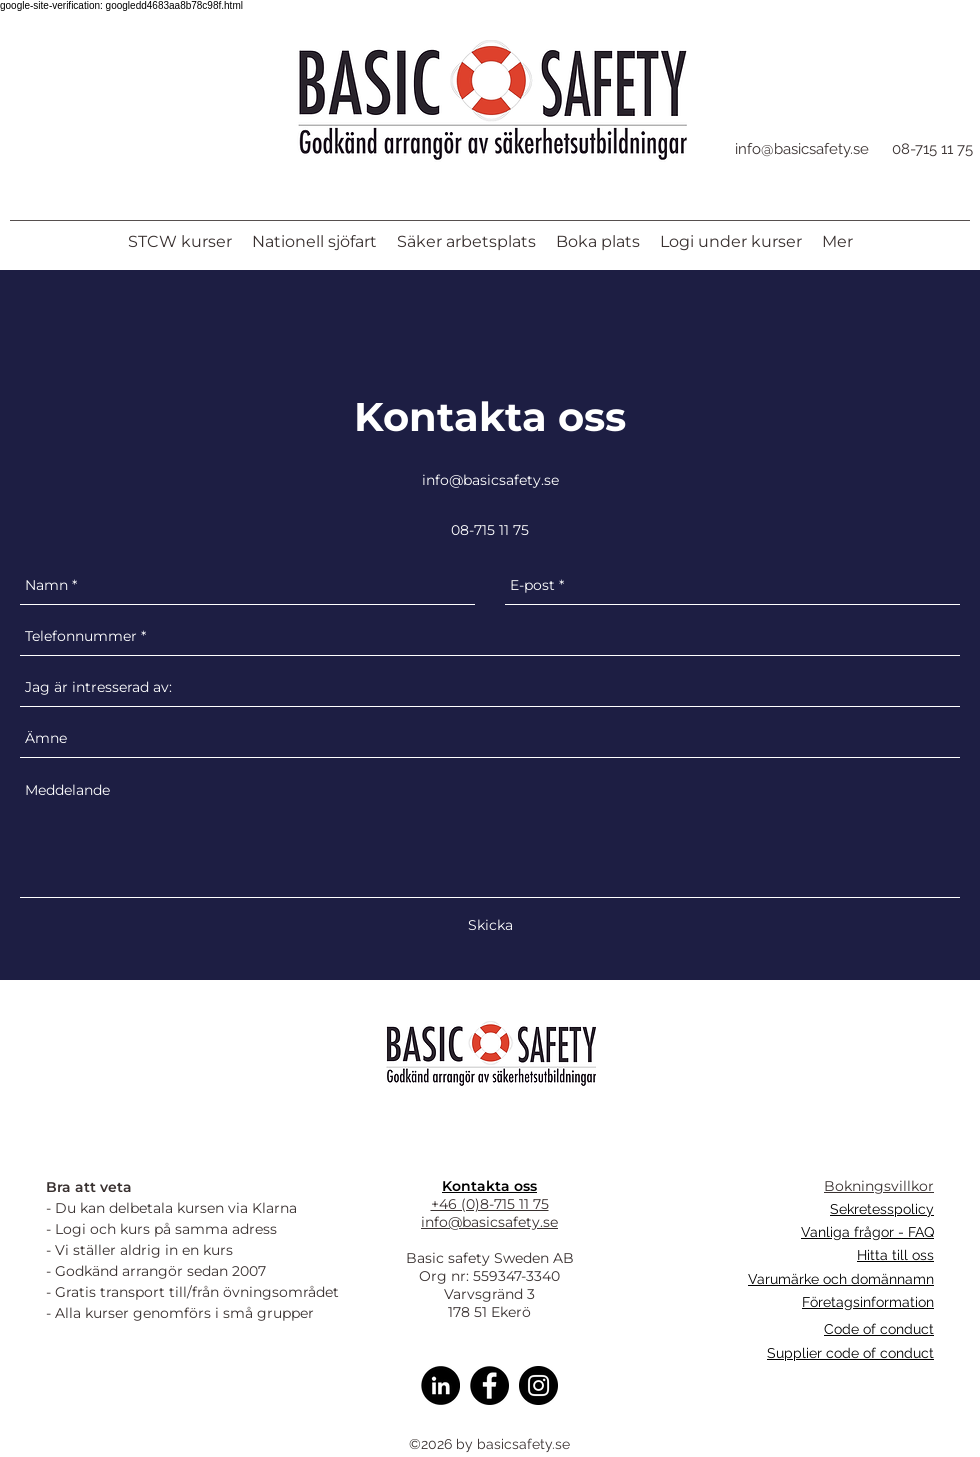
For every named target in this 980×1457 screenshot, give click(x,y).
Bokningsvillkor (879, 1186)
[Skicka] (490, 925)
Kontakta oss (489, 1186)
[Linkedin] (440, 1385)
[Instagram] (538, 1385)
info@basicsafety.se (802, 149)
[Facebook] (489, 1385)
